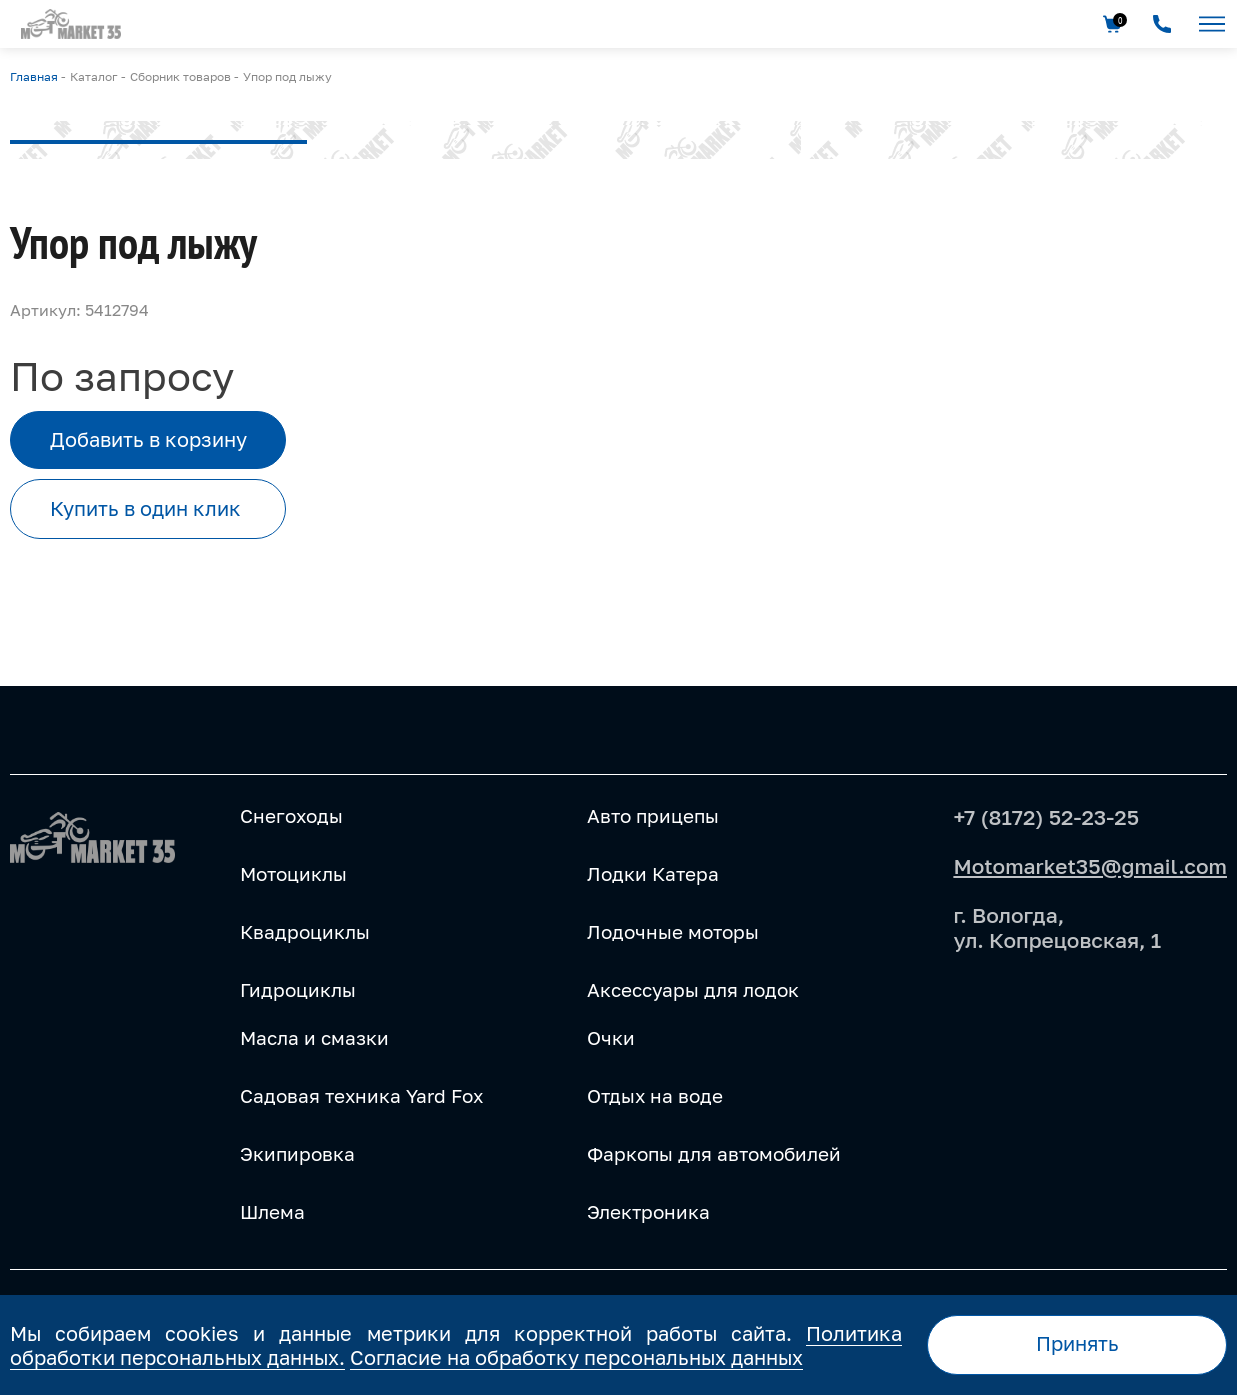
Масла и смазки (314, 1038)
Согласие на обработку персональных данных (576, 1357)
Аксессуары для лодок (693, 990)
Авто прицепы (653, 816)
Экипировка (297, 1154)
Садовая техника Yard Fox (361, 1096)
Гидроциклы (298, 990)
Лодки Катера (653, 874)
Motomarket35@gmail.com (1090, 866)
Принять (1077, 1343)
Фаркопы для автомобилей (714, 1154)
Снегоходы (291, 816)
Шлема (272, 1212)
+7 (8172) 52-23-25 (1046, 817)
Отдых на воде (655, 1096)
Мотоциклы (293, 874)
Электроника (648, 1212)
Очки (611, 1038)
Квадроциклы (305, 932)
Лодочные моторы (673, 932)
